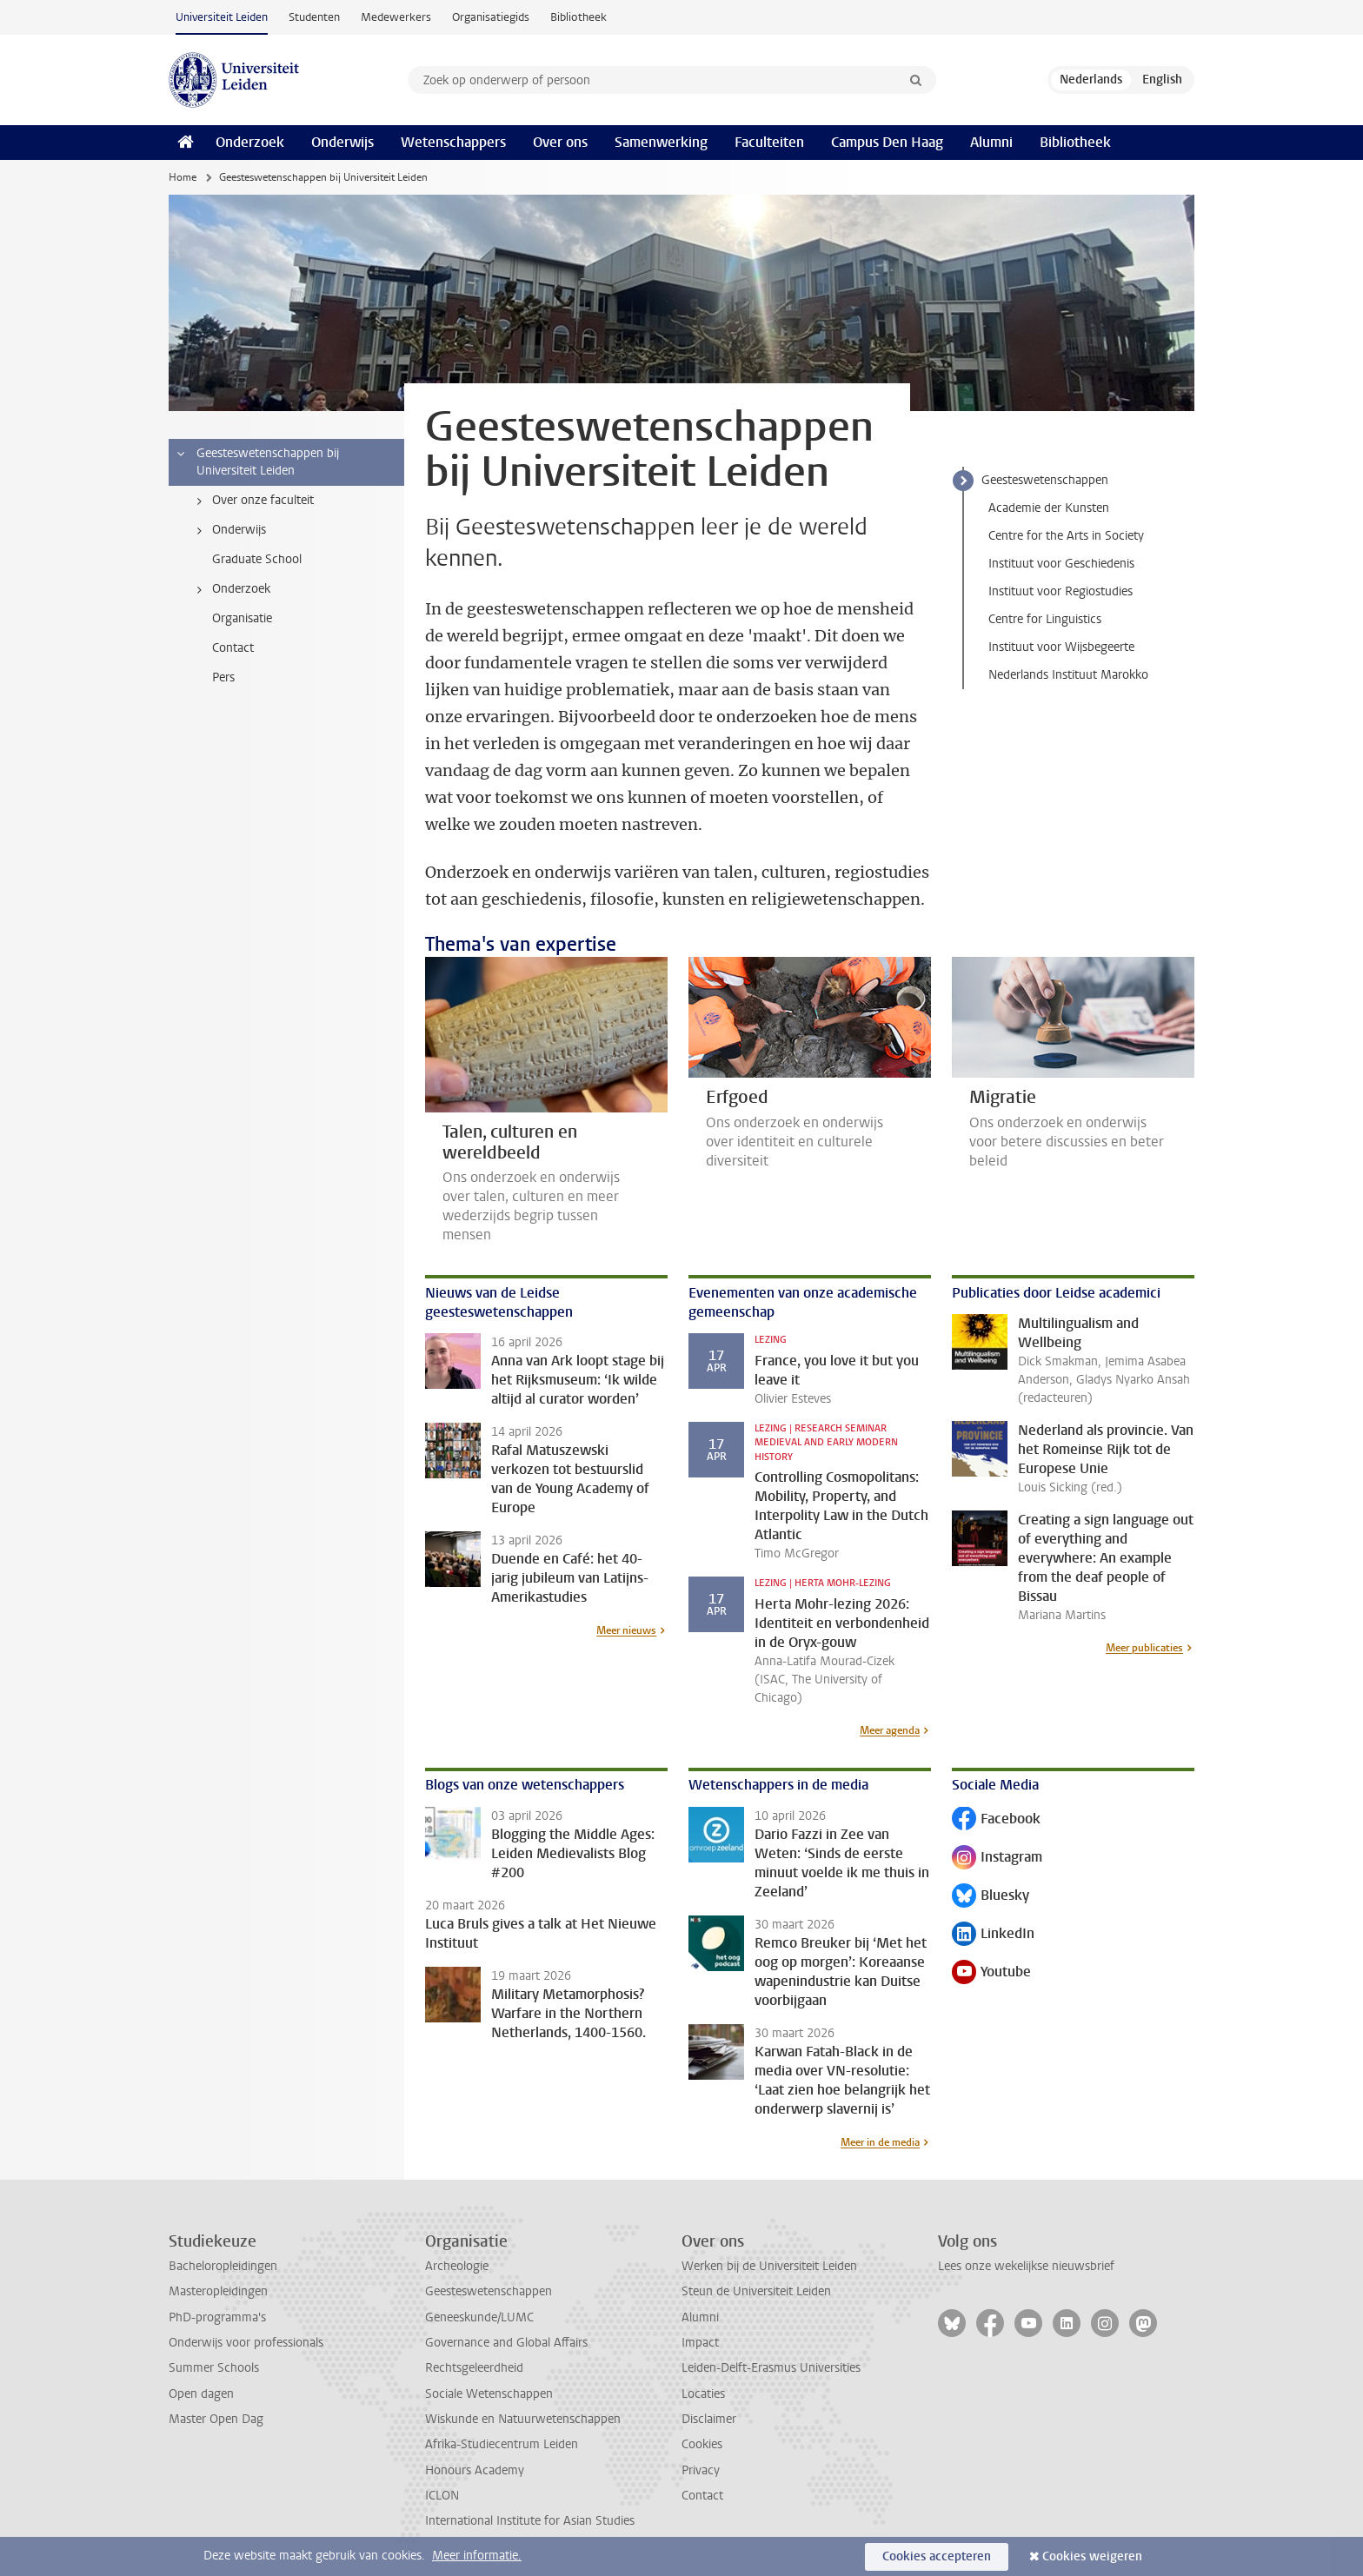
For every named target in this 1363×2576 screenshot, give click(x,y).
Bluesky (990, 1897)
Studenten (314, 17)
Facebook (996, 1820)
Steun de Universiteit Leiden (756, 2291)
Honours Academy (474, 2470)
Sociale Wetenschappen (489, 2394)
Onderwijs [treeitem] (228, 530)
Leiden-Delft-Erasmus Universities (771, 2368)
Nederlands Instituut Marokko (1068, 675)
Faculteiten (769, 142)
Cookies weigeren (1092, 2556)
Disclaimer (709, 2419)
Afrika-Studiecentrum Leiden (501, 2444)
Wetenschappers (453, 142)
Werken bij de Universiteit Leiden (769, 2266)
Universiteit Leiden (222, 17)
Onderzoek (250, 142)
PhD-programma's (217, 2317)
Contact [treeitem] (233, 648)
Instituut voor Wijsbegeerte (1061, 647)
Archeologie (457, 2266)
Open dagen (201, 2394)
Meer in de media (880, 2142)
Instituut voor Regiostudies (1060, 591)
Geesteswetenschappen (1044, 480)
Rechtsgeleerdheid (474, 2368)
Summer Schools (214, 2368)
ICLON (442, 2495)
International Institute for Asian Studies (530, 2521)
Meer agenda (890, 1730)
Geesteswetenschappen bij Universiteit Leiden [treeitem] (257, 462)
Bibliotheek (578, 17)
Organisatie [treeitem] (242, 618)
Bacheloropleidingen (223, 2266)
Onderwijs (342, 142)
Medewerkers (396, 17)
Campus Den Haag (887, 142)
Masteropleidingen (218, 2291)
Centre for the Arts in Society (1066, 536)
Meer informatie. (477, 2555)
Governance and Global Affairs (506, 2342)
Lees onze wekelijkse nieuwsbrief (1026, 2266)
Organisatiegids (490, 17)
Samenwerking (661, 142)
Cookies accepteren (936, 2556)
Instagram (997, 1858)
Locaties (703, 2394)
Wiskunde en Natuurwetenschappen (523, 2419)
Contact (702, 2495)
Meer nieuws (626, 1630)
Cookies (702, 2444)
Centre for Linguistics (1044, 619)
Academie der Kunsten (1048, 508)
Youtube (991, 1973)
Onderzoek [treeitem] (230, 589)
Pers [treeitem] (223, 677)
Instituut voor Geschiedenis (1061, 563)
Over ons (560, 142)
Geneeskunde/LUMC (479, 2317)
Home (182, 177)
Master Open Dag (216, 2419)
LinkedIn (993, 1935)
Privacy (701, 2470)
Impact (700, 2342)
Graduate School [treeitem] (257, 559)
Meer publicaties (1144, 1648)
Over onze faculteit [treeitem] (252, 500)
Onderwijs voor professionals (246, 2342)
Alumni (991, 142)
